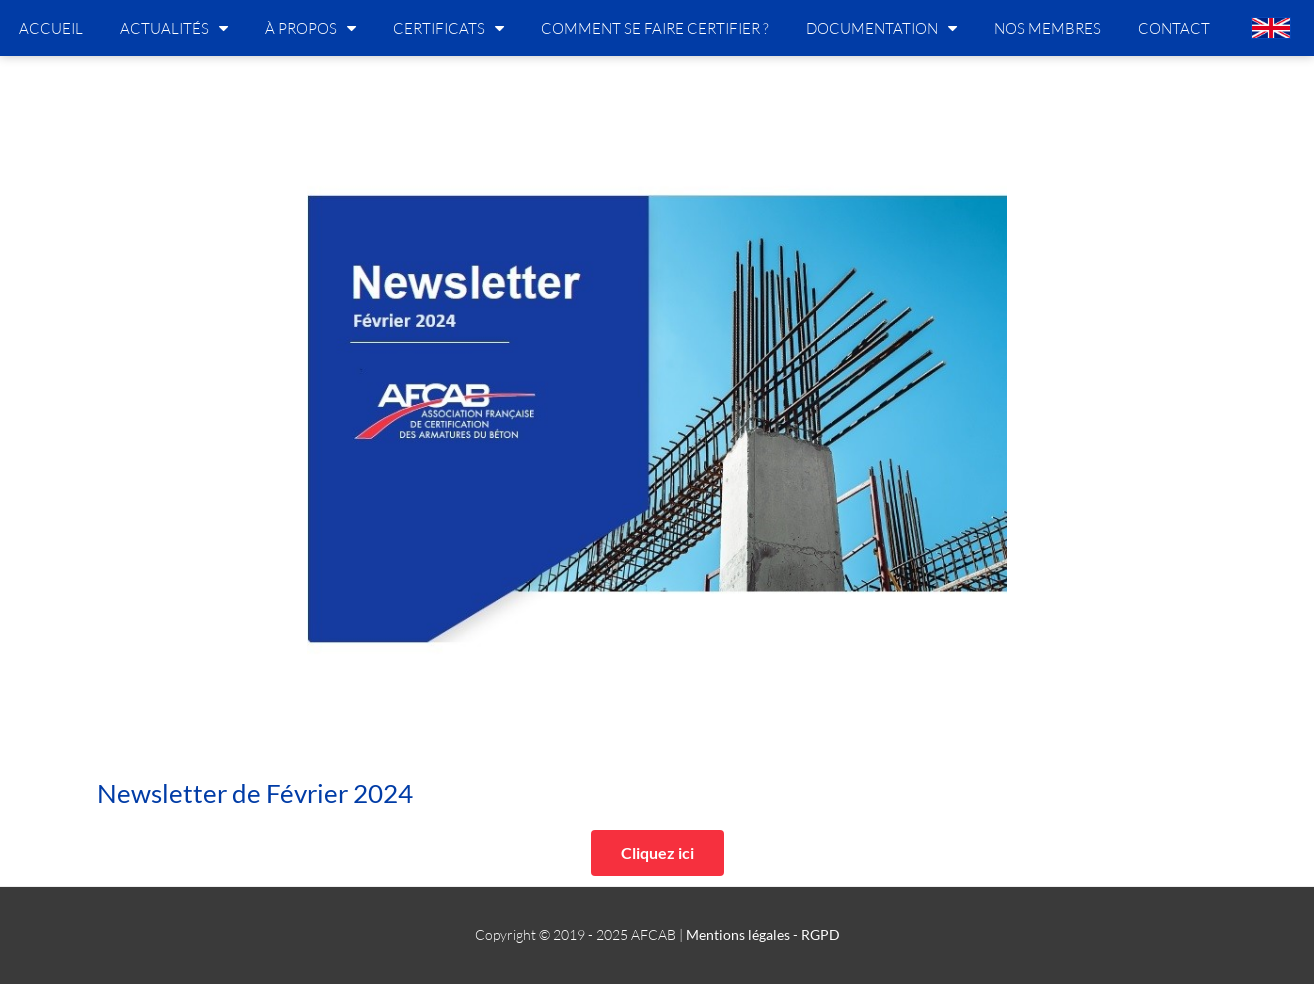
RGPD (820, 934)
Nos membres (1047, 28)
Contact (1174, 28)
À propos (310, 28)
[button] (657, 853)
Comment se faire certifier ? (655, 28)
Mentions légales (738, 934)
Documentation (881, 28)
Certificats (448, 28)
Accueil (51, 28)
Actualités (174, 28)
